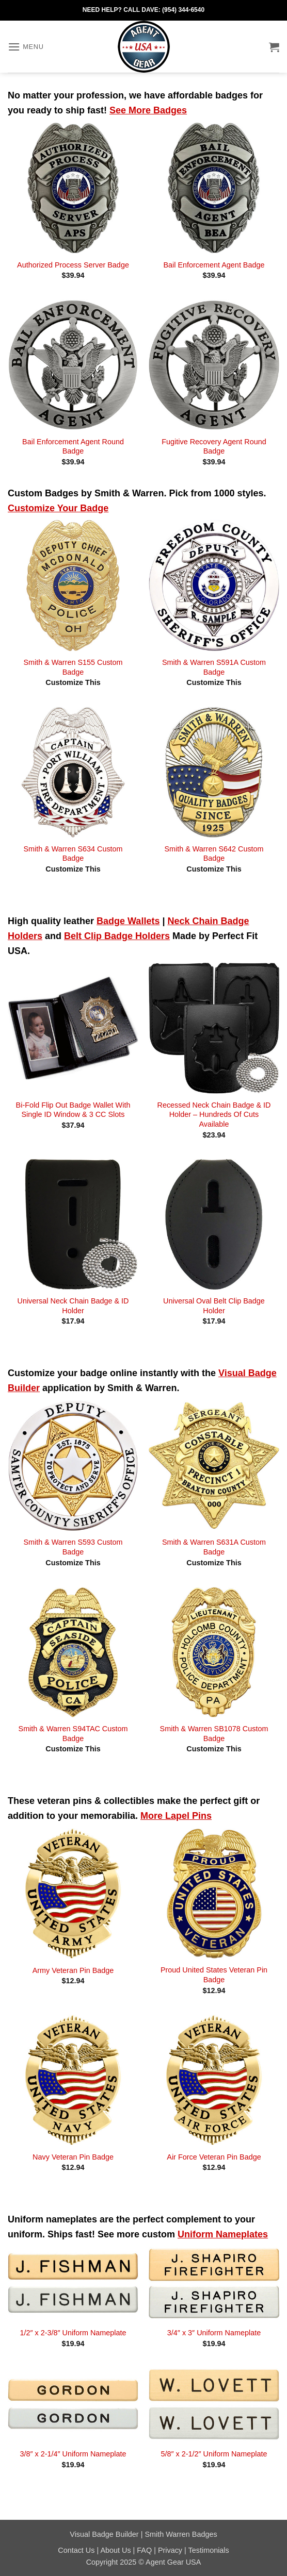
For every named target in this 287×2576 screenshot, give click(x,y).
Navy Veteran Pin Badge (73, 2157)
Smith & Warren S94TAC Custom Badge (73, 1734)
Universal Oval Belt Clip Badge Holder (214, 1306)
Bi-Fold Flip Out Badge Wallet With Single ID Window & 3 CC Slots (73, 1110)
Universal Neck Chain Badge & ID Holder (73, 1306)
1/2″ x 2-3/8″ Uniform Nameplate (73, 2333)
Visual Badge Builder (104, 2534)
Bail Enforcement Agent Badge (213, 265)
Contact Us (76, 2550)
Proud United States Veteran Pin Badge (214, 1975)
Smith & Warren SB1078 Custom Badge (214, 1734)
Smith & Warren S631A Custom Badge (214, 1547)
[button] (26, 46)
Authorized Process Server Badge (73, 265)
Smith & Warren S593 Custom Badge (72, 1547)
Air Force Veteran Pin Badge (214, 2157)
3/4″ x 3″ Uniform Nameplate (214, 2333)
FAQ (144, 2550)
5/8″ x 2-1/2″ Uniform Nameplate (214, 2454)
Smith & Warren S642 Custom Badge (213, 854)
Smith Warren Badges (181, 2534)
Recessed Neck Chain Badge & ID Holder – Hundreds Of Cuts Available (214, 1114)
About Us (115, 2550)
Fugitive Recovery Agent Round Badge (214, 447)
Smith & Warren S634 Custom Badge (72, 854)
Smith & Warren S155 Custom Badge (72, 667)
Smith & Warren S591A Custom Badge (214, 667)
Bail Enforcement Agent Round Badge (73, 447)
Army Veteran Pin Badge (73, 1970)
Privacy (170, 2550)
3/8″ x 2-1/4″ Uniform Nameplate (73, 2454)
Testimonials (208, 2550)
